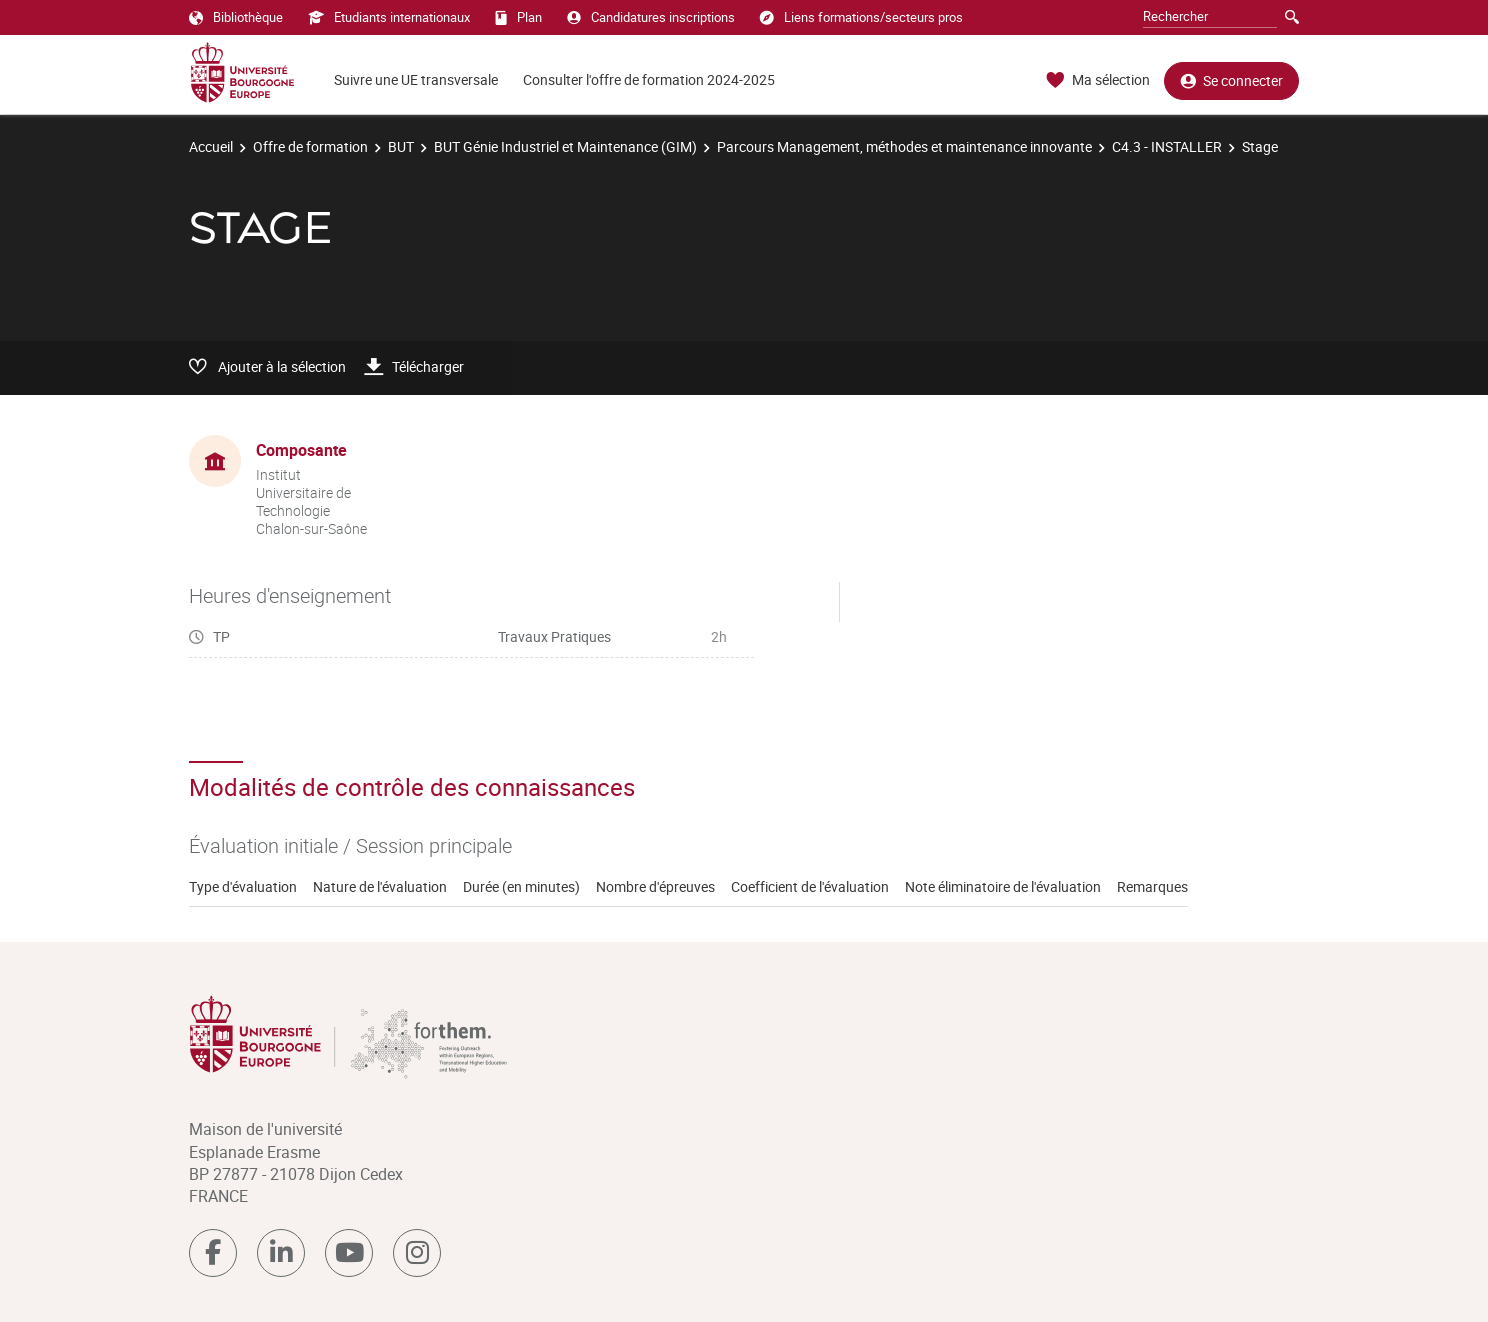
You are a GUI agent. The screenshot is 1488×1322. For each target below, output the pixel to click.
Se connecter (1231, 80)
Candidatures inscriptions (651, 17)
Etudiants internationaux (389, 17)
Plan (518, 17)
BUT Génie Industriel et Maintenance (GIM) (565, 146)
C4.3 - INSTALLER (1167, 146)
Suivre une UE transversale (416, 79)
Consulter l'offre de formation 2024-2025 (649, 79)
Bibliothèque (236, 17)
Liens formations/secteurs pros (861, 17)
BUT (401, 146)
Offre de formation (310, 146)
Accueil (211, 146)
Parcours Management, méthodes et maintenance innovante (904, 146)
